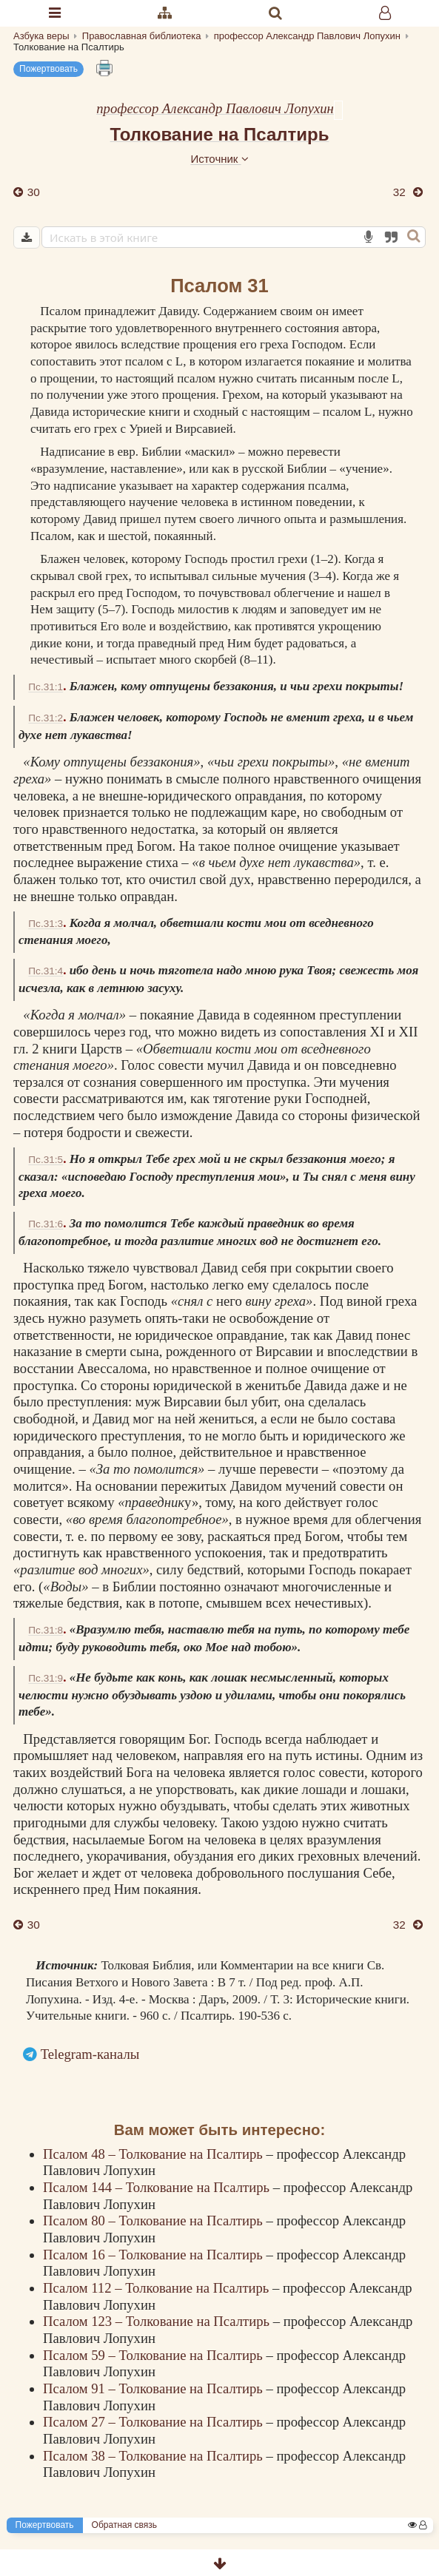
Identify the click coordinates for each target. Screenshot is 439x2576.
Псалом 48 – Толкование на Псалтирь (154, 2154)
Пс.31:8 (45, 1630)
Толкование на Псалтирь (219, 134)
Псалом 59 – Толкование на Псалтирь (154, 2355)
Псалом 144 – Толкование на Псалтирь (158, 2187)
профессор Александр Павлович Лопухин (215, 108)
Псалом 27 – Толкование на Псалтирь (154, 2422)
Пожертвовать (48, 69)
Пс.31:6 (45, 1224)
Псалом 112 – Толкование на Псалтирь (157, 2288)
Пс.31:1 (45, 686)
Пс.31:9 (45, 1678)
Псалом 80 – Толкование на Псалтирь (154, 2220)
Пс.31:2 (45, 718)
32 (401, 192)
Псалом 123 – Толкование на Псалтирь (158, 2321)
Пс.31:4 (45, 971)
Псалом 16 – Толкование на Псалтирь (154, 2254)
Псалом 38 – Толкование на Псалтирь (154, 2456)
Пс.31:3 (45, 923)
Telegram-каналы (90, 2054)
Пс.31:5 (45, 1159)
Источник (219, 158)
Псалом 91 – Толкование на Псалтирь (154, 2388)
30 (32, 192)
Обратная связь (124, 2525)
